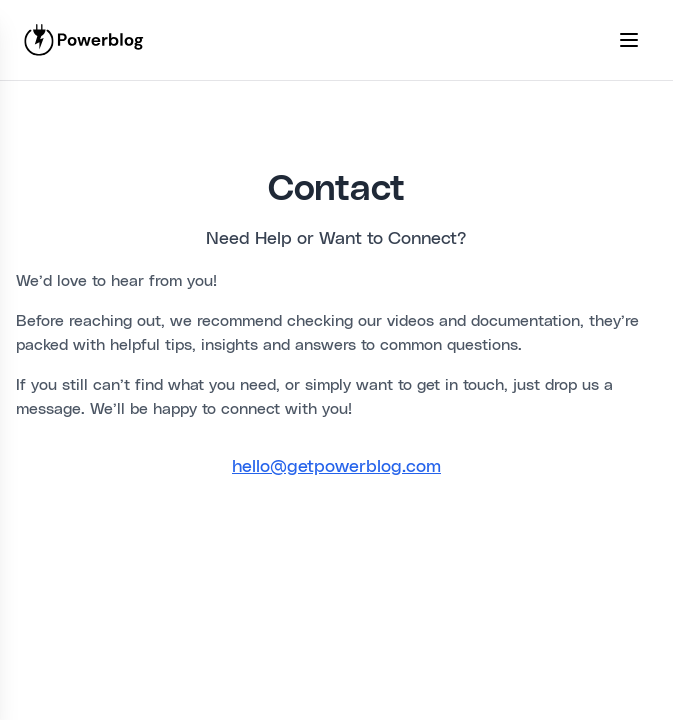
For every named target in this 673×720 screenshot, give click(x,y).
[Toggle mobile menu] (629, 40)
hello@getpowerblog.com (336, 467)
